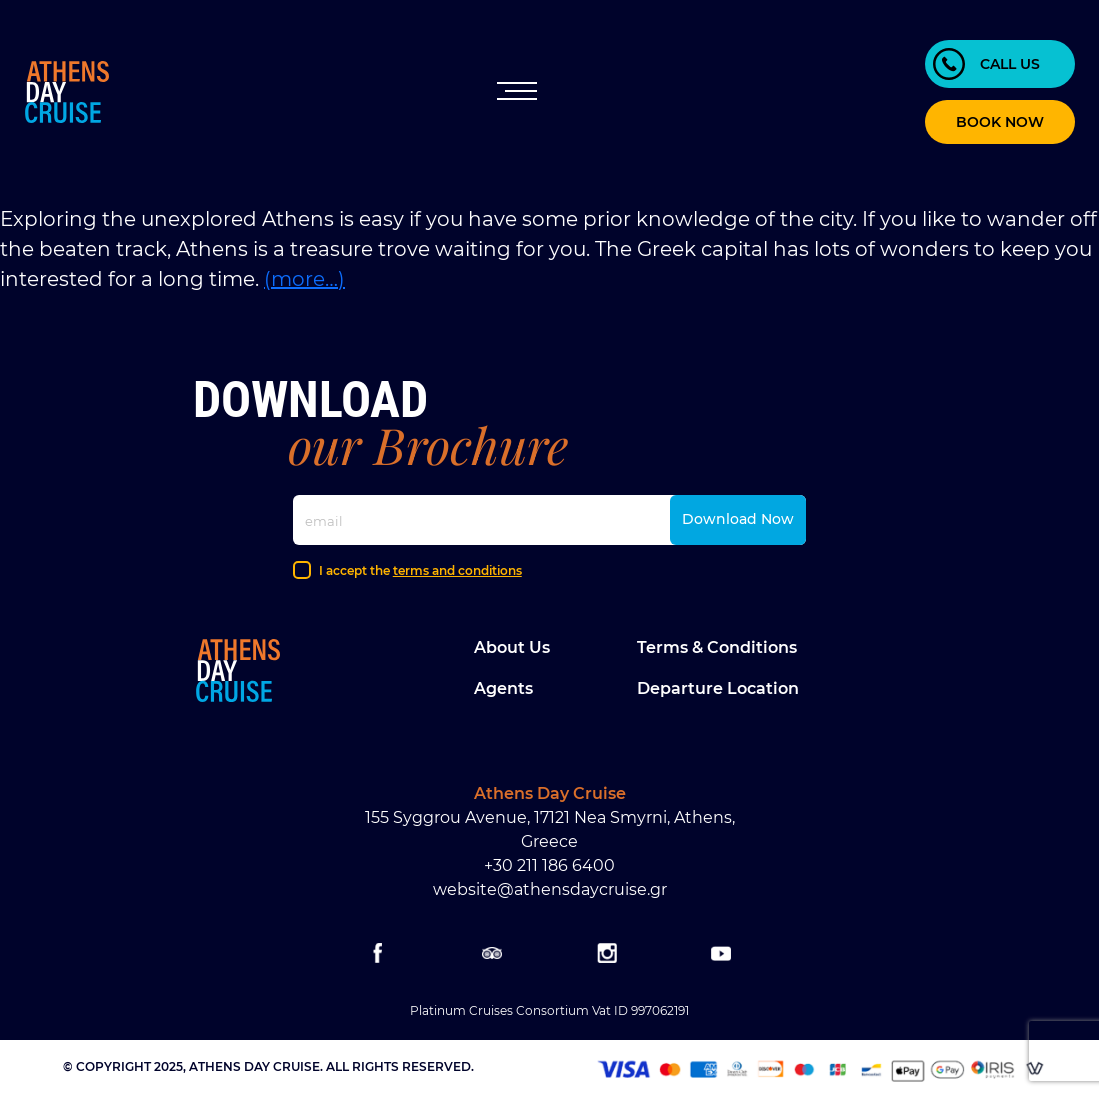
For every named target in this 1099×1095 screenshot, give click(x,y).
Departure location (718, 688)
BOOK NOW (1000, 122)
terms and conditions (457, 570)
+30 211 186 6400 (549, 865)
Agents (503, 688)
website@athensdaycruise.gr (550, 889)
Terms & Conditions (717, 647)
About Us (512, 647)
